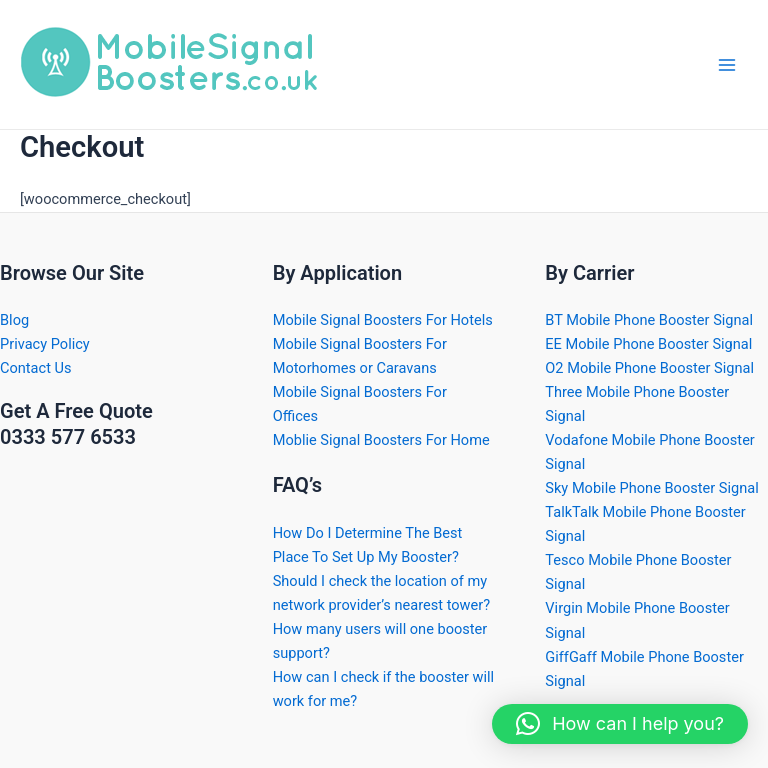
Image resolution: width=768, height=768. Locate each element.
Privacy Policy (45, 344)
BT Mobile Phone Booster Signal (649, 320)
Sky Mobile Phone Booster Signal (651, 488)
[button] (620, 724)
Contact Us (36, 368)
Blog (14, 320)
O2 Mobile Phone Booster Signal (649, 368)
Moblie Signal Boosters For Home (381, 440)
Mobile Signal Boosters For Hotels (383, 320)
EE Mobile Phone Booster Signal (648, 344)
